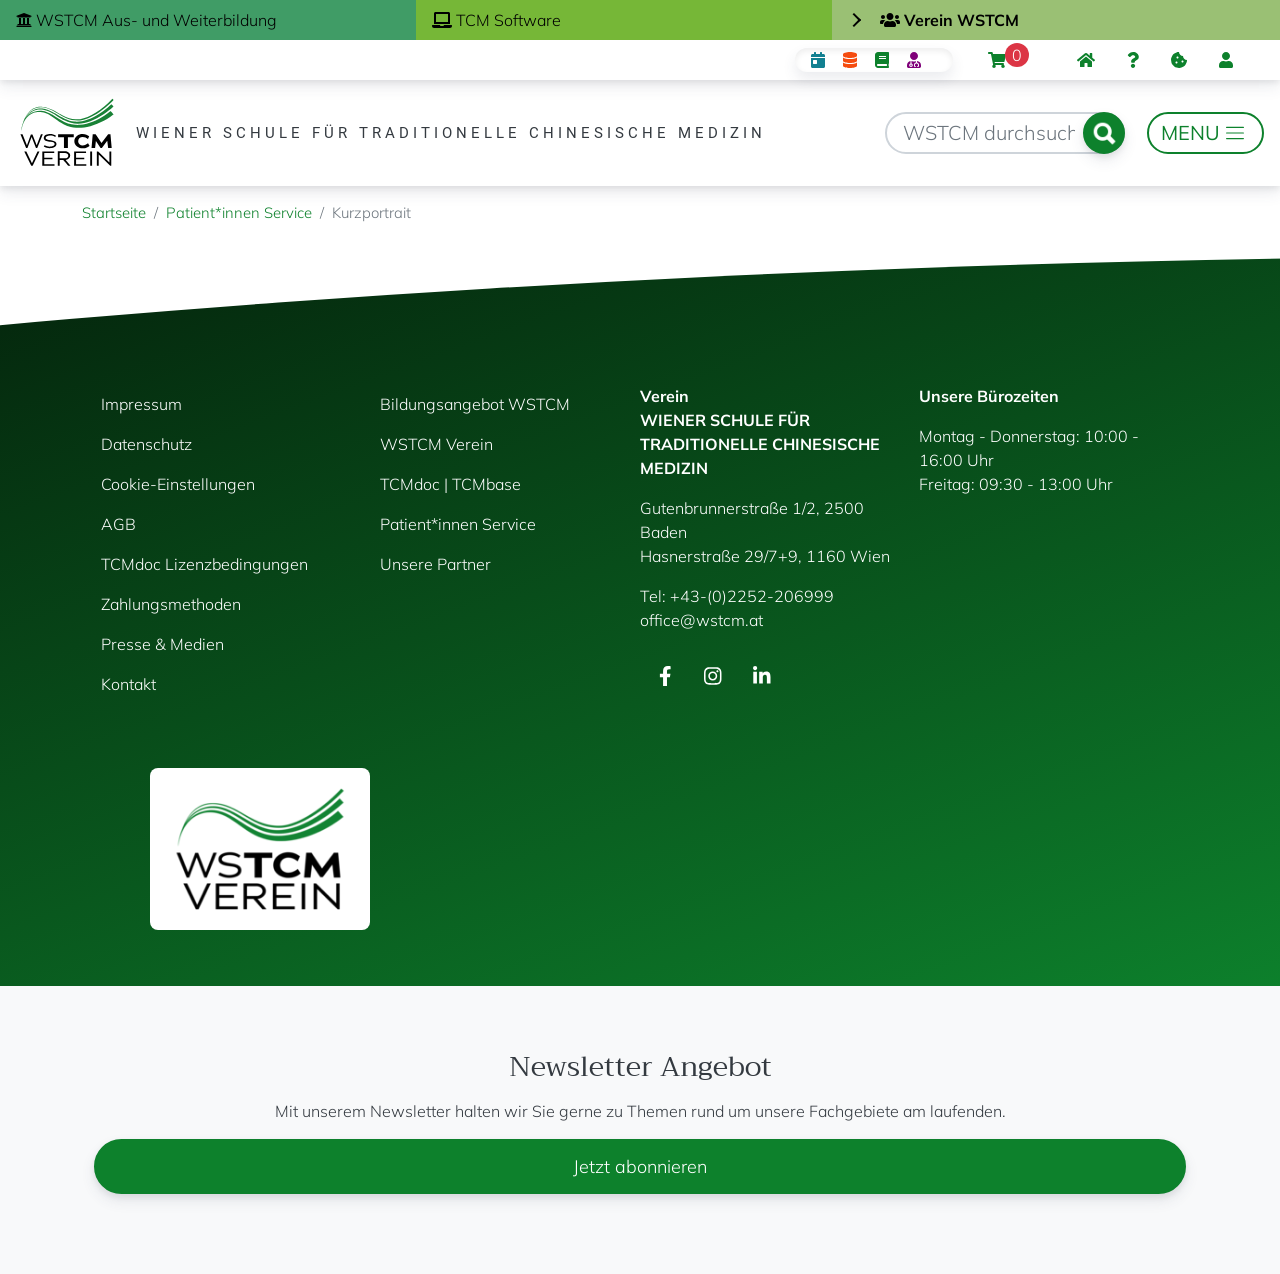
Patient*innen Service (239, 212)
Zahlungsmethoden (171, 604)
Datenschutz (146, 444)
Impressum (141, 404)
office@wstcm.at (701, 620)
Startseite (114, 212)
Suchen (1104, 133)
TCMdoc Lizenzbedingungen (204, 564)
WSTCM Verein (436, 444)
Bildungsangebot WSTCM (475, 404)
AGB (118, 524)
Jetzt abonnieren (640, 1166)
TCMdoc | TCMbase (450, 484)
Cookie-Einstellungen (178, 484)
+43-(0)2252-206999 (752, 596)
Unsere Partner (435, 564)
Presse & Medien (162, 644)
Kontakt (128, 684)
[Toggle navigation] (1205, 133)
